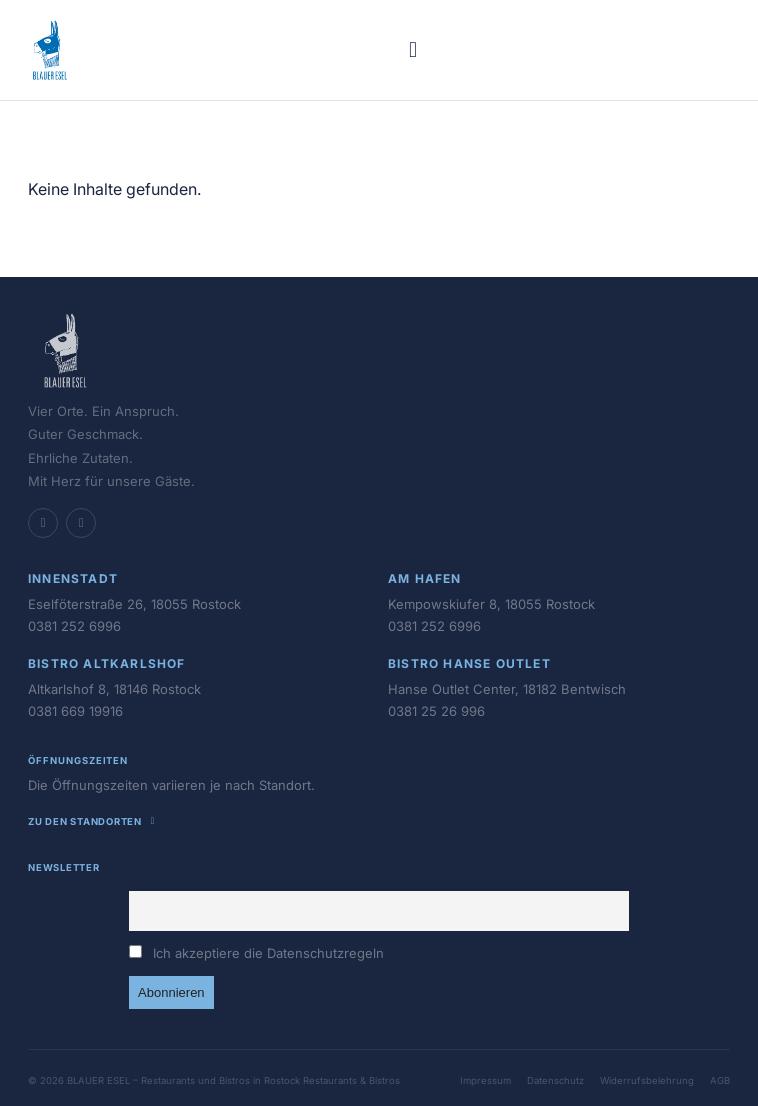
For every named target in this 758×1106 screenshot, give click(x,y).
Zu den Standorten (93, 821)
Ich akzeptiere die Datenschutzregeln (268, 953)
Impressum (485, 1080)
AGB (720, 1080)
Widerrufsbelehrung (647, 1080)
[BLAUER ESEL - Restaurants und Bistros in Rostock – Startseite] (50, 50)
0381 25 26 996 (436, 711)
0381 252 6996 (74, 626)
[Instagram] (81, 523)
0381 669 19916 (75, 711)
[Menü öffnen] (413, 50)
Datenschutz (555, 1080)
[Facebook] (43, 523)
